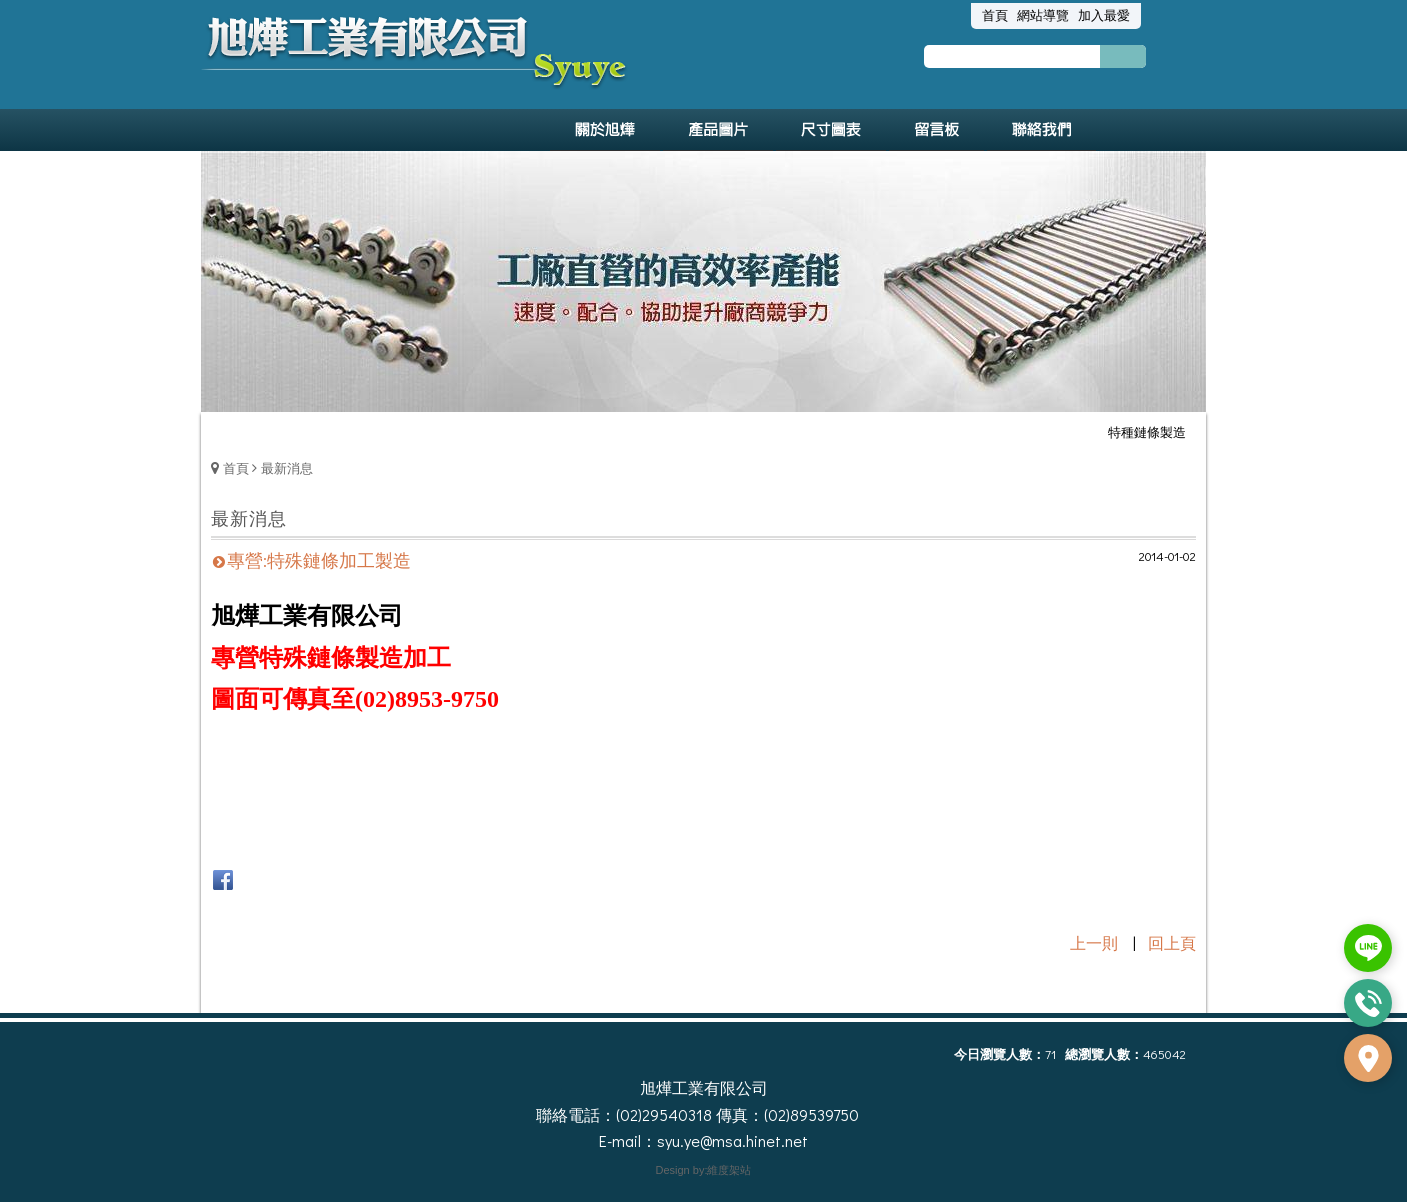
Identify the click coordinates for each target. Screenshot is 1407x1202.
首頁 (236, 467)
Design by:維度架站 (704, 1170)
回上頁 (1172, 942)
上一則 (1094, 942)
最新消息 (287, 467)
